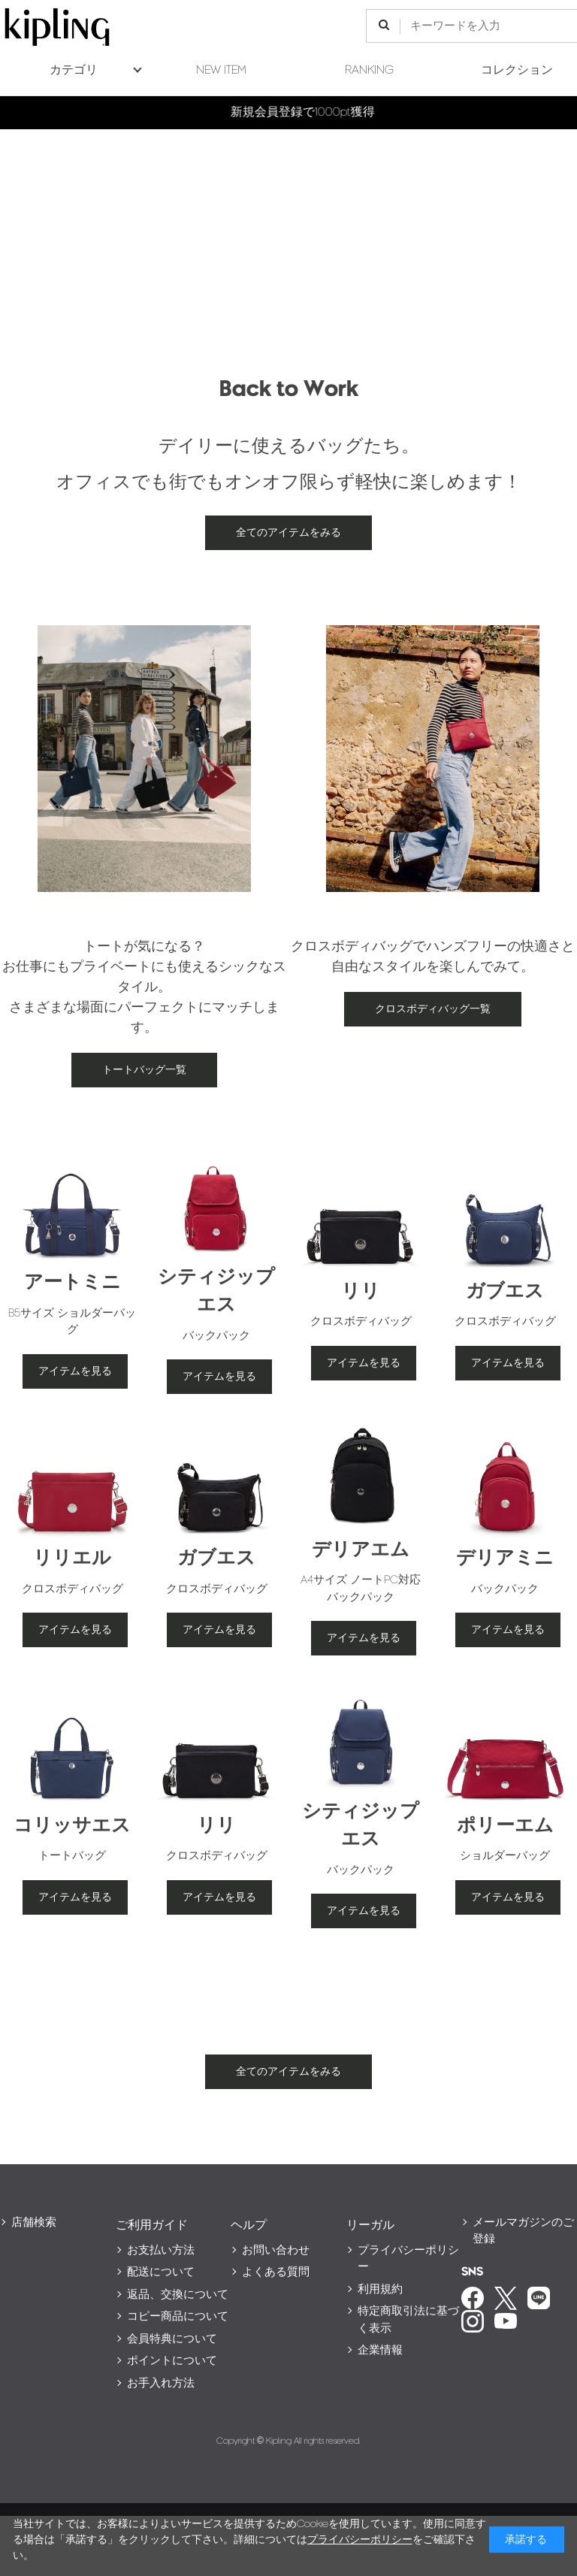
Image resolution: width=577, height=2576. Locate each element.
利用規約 (380, 2289)
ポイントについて (172, 2361)
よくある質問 (276, 2272)
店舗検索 (33, 2222)
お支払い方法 (161, 2250)
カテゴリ (74, 70)
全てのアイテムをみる (288, 532)
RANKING (369, 70)
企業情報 (380, 2350)
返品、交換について (177, 2294)
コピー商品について (177, 2316)
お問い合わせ (276, 2250)
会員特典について (172, 2339)
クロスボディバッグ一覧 (433, 1008)
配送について (161, 2272)
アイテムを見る (75, 1371)
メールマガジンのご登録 (523, 2231)
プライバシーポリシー (408, 2259)
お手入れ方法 (161, 2383)
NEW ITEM (221, 70)
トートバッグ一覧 (144, 1069)
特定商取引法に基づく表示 (408, 2320)
